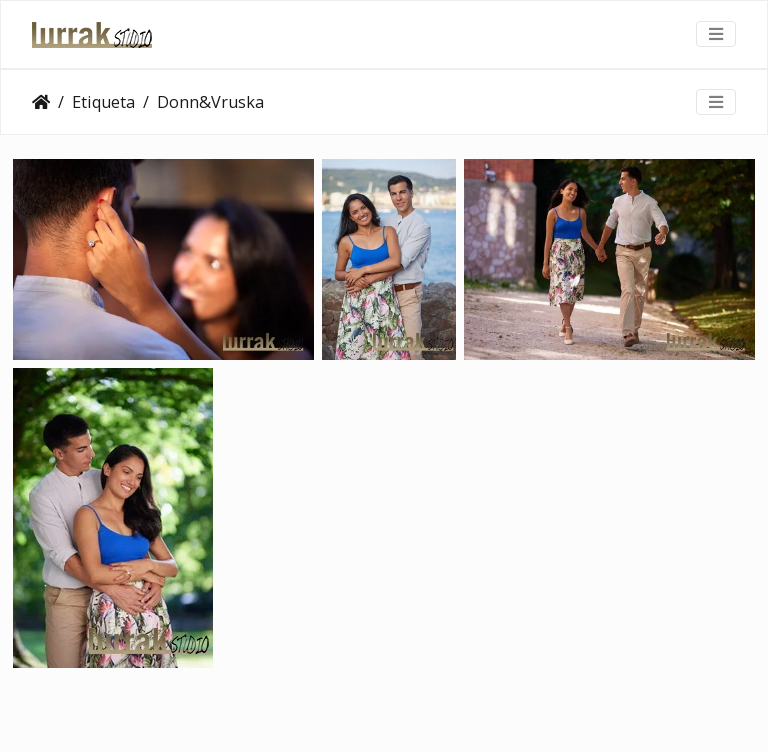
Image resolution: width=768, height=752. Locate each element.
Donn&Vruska (210, 102)
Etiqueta (103, 102)
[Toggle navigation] (716, 34)
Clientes (41, 102)
